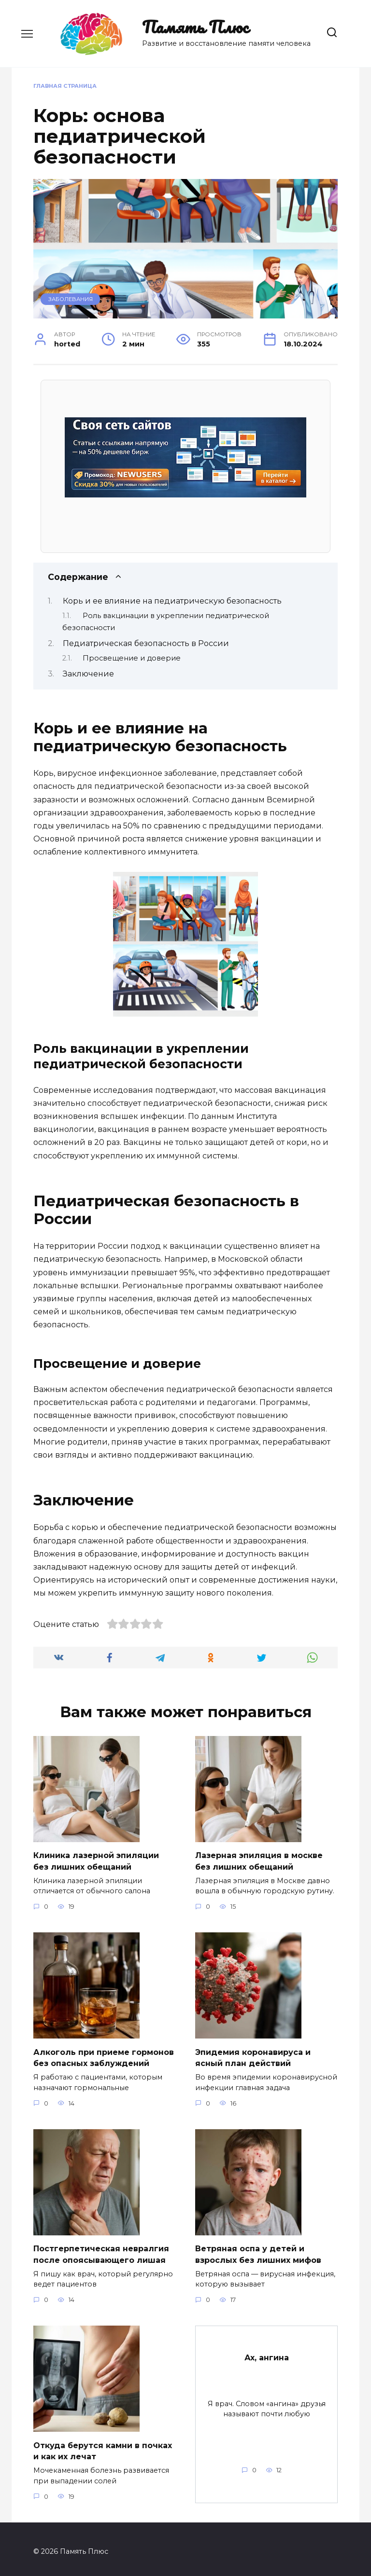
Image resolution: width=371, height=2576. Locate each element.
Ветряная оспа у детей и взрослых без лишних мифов (258, 2251)
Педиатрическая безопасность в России (146, 643)
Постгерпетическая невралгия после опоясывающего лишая (101, 2251)
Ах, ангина (266, 2353)
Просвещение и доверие (132, 658)
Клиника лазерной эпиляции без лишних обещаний (96, 1860)
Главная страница (65, 86)
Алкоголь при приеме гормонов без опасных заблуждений (103, 2056)
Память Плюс (195, 26)
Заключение (88, 673)
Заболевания (70, 299)
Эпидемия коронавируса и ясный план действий (253, 2056)
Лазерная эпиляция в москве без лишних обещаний (259, 1860)
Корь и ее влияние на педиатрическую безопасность (172, 601)
